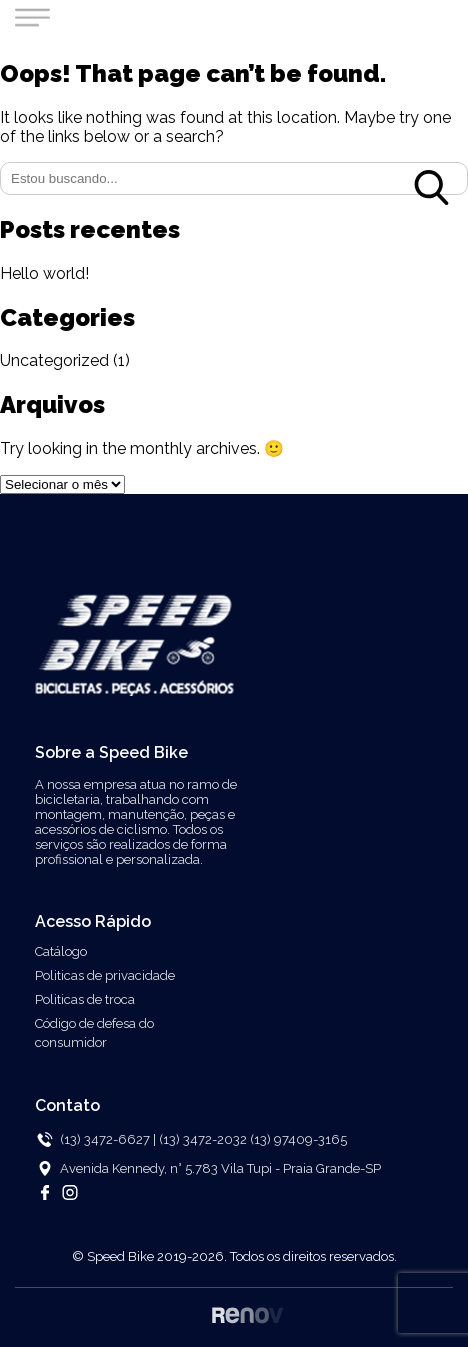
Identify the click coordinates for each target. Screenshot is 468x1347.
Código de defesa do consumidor (94, 1033)
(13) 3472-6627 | (108, 1139)
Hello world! (44, 273)
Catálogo (61, 951)
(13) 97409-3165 (298, 1139)
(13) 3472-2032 (204, 1139)
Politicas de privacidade (105, 975)
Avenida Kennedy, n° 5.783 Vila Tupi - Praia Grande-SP (220, 1168)
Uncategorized (54, 360)
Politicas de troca (85, 999)
